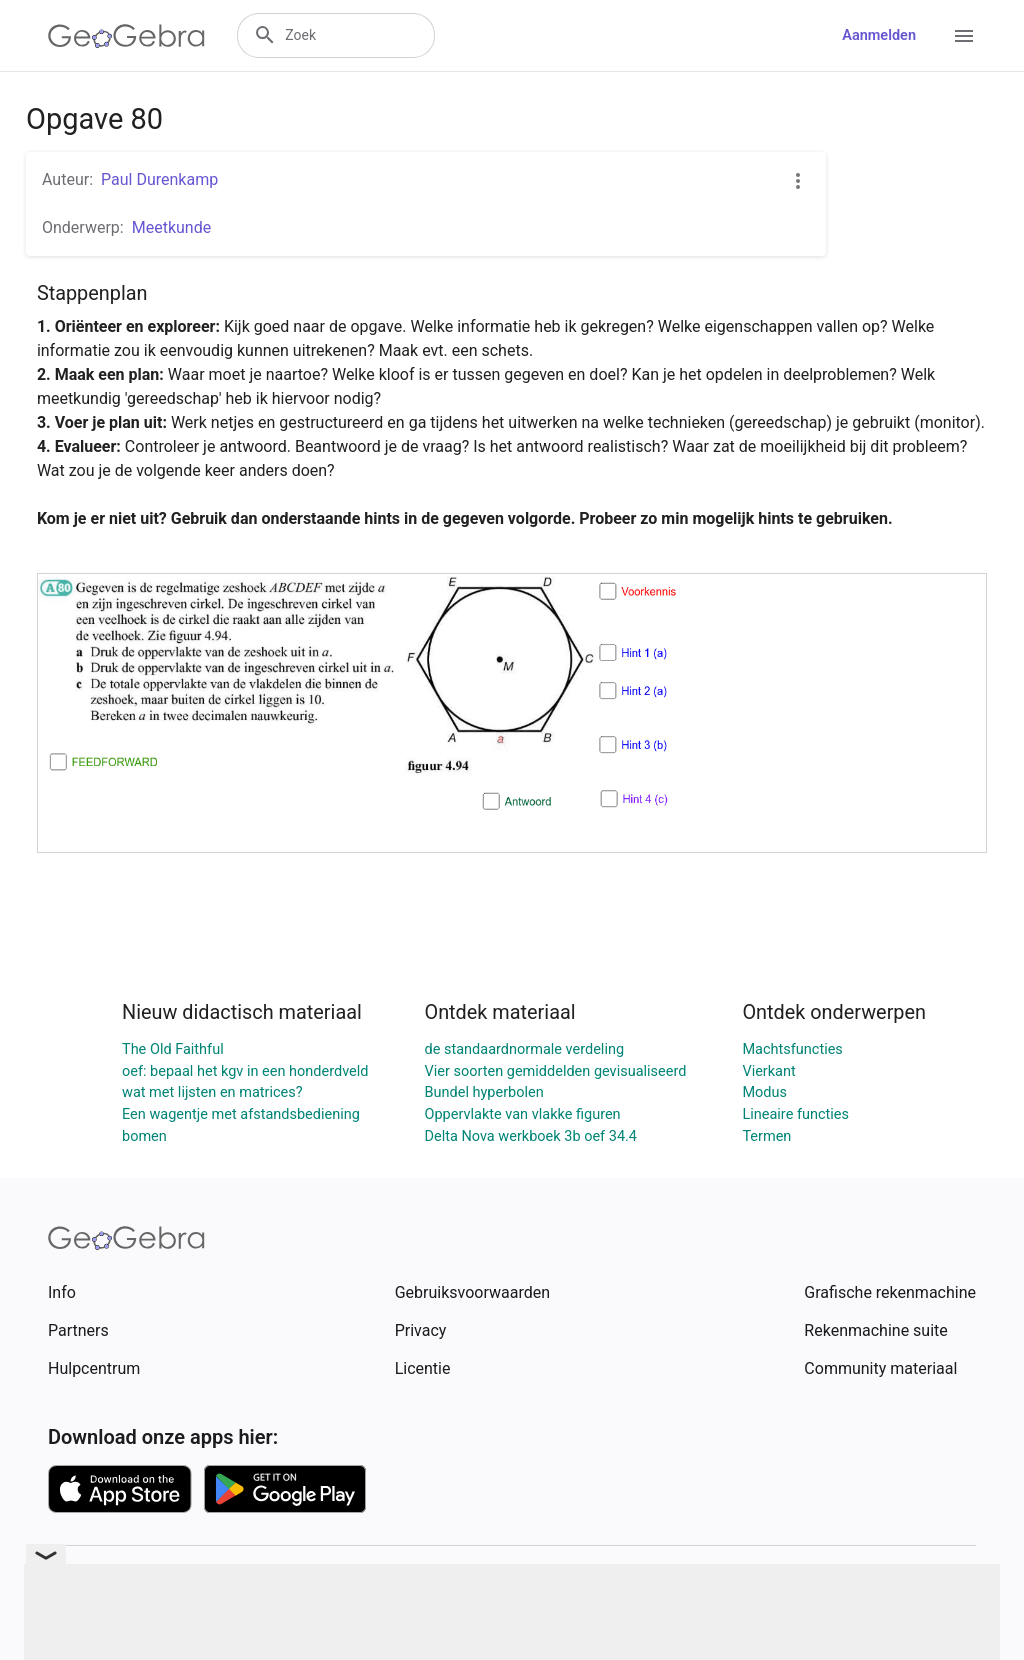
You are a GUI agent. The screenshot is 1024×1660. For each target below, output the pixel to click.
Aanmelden (879, 35)
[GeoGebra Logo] (126, 36)
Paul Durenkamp (159, 179)
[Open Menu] (964, 36)
